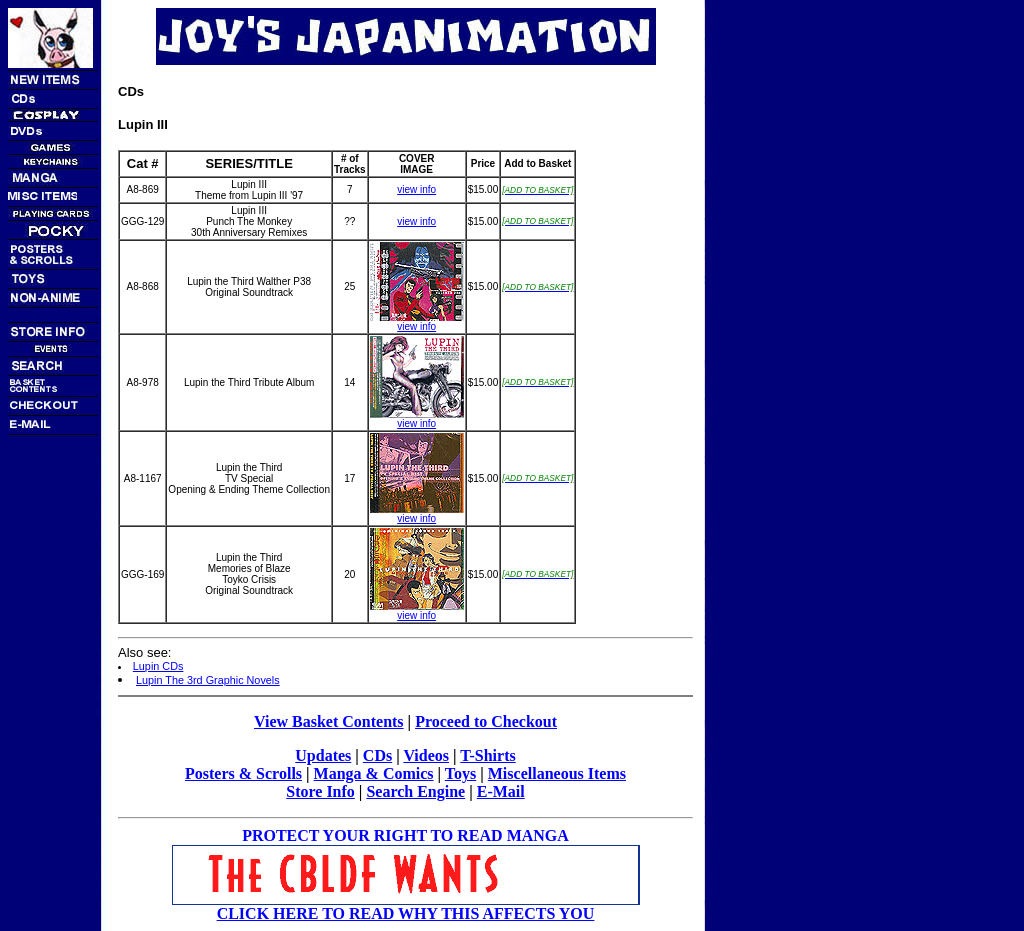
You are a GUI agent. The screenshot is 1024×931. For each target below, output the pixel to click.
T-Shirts (487, 755)
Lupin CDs (158, 666)
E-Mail (501, 791)
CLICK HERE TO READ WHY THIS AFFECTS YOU (406, 913)
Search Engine (415, 791)
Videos (426, 755)
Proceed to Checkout (486, 721)
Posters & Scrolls (243, 773)
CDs (377, 755)
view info (416, 189)
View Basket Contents (329, 721)
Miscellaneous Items (557, 773)
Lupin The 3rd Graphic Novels (208, 680)
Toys (460, 773)
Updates (323, 755)
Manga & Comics (374, 773)
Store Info (320, 791)
